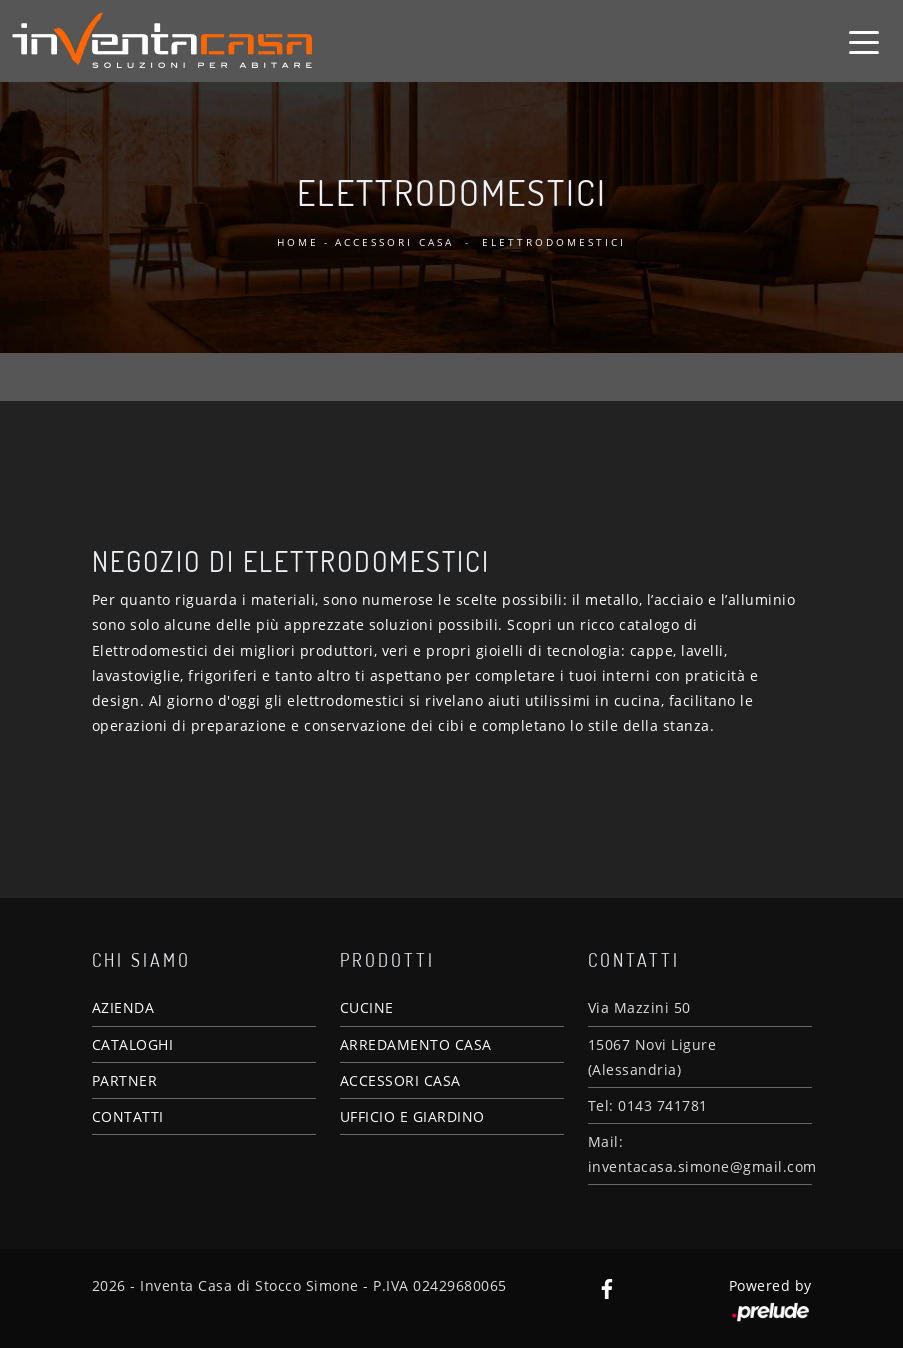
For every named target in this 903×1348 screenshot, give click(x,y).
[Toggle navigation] (864, 41)
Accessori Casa (394, 242)
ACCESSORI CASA (400, 1080)
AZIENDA (123, 1007)
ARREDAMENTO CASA (416, 1044)
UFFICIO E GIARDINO (412, 1116)
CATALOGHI (133, 1044)
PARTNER (125, 1080)
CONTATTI (128, 1116)
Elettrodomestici (554, 242)
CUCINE (367, 1007)
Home (298, 242)
